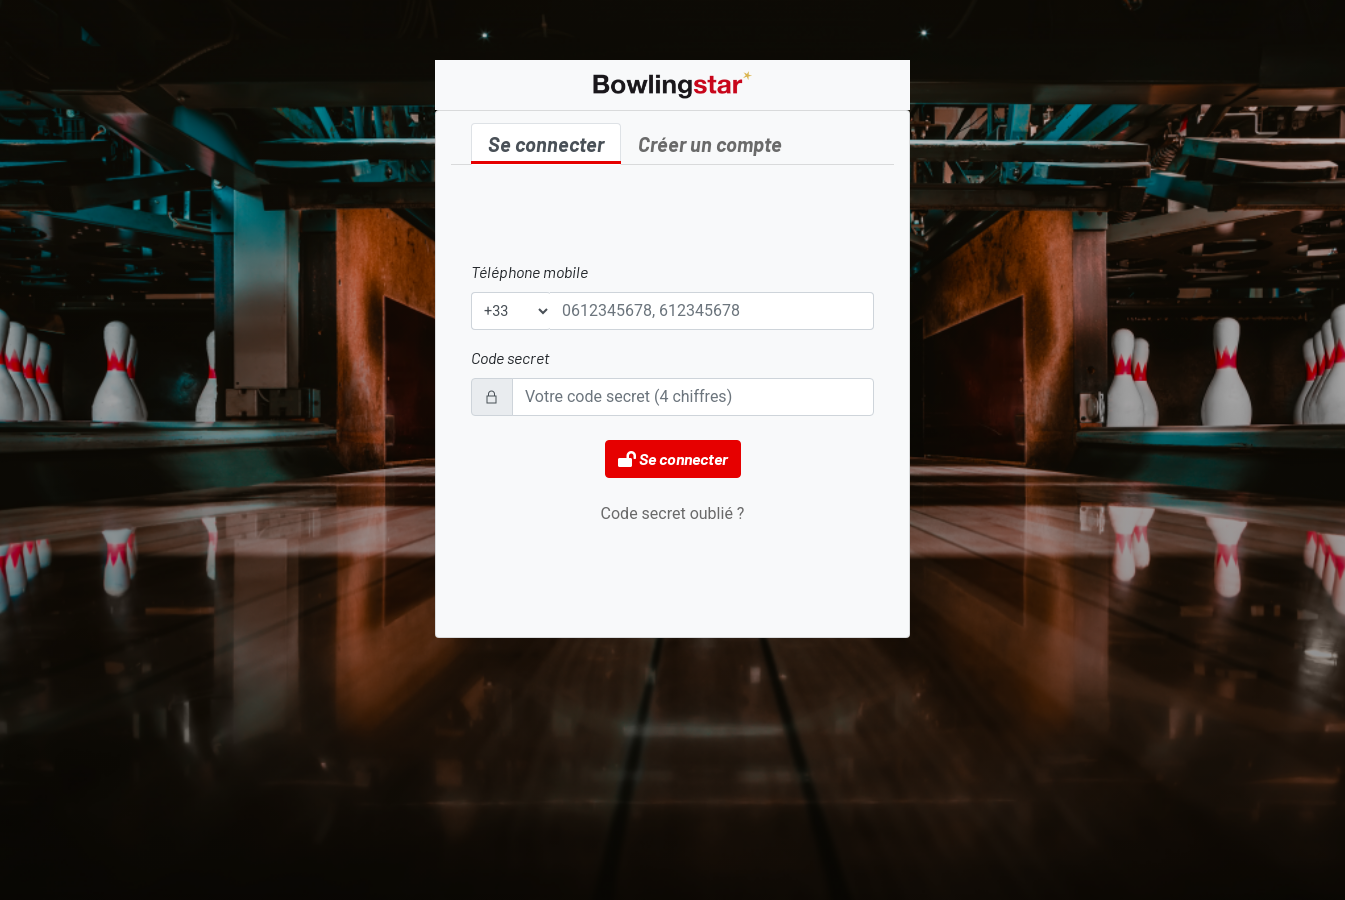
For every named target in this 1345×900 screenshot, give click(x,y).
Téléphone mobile (529, 271)
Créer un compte (710, 144)
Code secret (510, 357)
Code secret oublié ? (673, 513)
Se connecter (546, 144)
